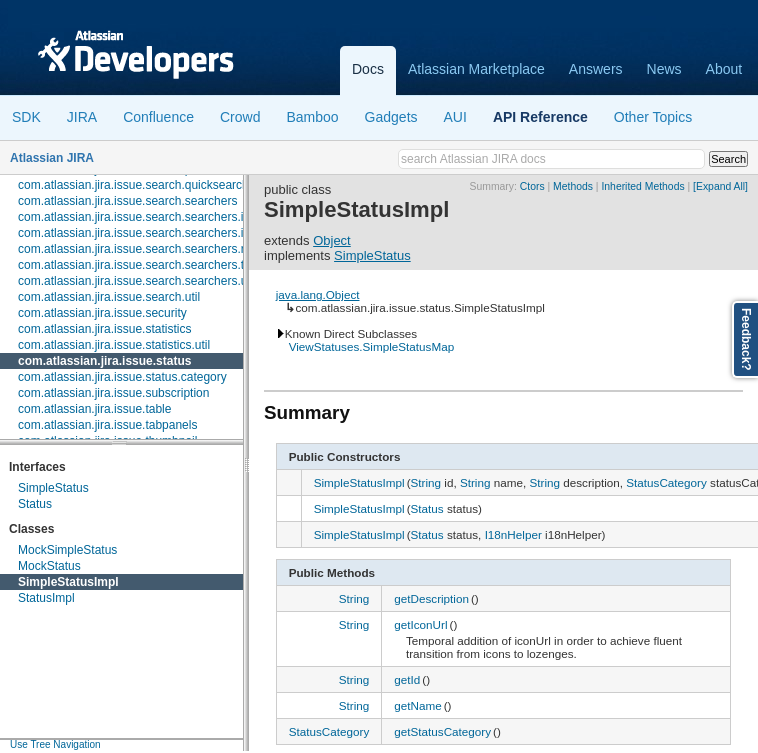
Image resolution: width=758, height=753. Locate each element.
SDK (26, 117)
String (426, 482)
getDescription (431, 598)
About (724, 69)
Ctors (532, 186)
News (664, 69)
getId (407, 679)
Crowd (240, 117)
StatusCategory (666, 482)
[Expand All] (720, 186)
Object (332, 240)
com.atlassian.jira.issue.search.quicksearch (133, 185)
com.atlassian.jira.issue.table (94, 409)
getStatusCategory (442, 731)
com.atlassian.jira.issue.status (104, 361)
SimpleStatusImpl (68, 582)
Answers (596, 69)
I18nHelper (513, 534)
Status (35, 504)
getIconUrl (420, 624)
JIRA (82, 117)
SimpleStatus (53, 488)
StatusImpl (46, 598)
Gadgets (391, 117)
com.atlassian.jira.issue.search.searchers (127, 201)
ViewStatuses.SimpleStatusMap (371, 346)
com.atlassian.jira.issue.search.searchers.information (159, 233)
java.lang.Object (318, 294)
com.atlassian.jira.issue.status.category (122, 377)
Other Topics (653, 117)
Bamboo (312, 117)
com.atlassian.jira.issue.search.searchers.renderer (152, 249)
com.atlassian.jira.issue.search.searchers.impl (140, 217)
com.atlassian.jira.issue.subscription (113, 393)
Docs (368, 69)
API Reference (540, 117)
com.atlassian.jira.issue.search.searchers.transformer (160, 265)
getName (417, 705)
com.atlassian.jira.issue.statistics (104, 329)
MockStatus (49, 566)
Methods (573, 186)
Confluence (158, 117)
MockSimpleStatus (67, 550)
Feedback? (746, 339)
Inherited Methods (642, 186)
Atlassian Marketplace (476, 69)
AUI (455, 117)
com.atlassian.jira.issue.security (102, 313)
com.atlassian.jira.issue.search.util (109, 297)
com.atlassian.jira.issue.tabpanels (107, 425)
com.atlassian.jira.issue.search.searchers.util (137, 281)
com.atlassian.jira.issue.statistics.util (114, 345)
